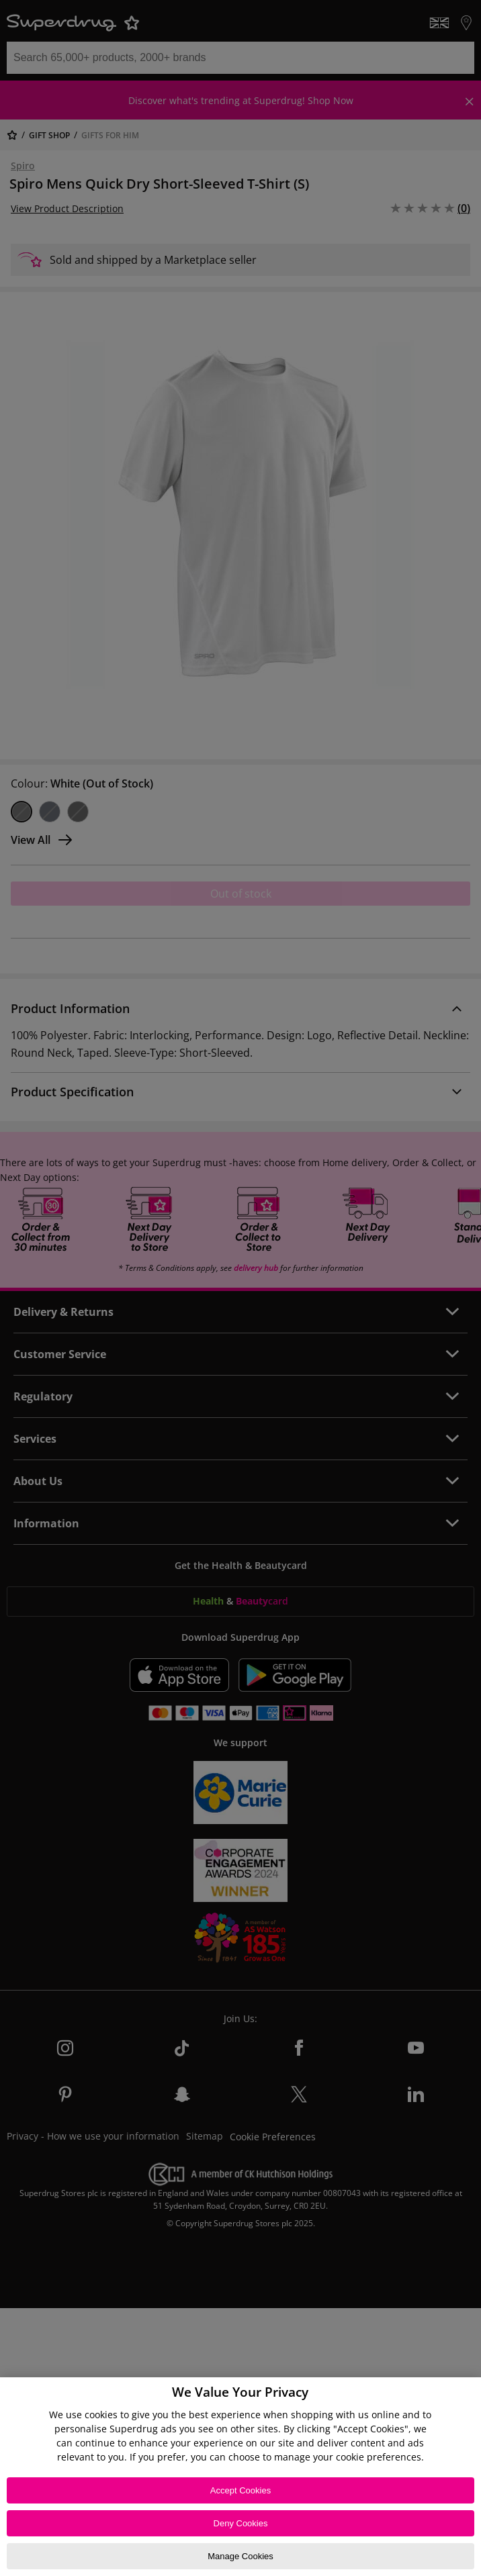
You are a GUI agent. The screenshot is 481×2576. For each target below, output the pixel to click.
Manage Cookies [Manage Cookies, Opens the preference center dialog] (240, 2556)
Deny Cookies (241, 2523)
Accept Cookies (240, 2490)
